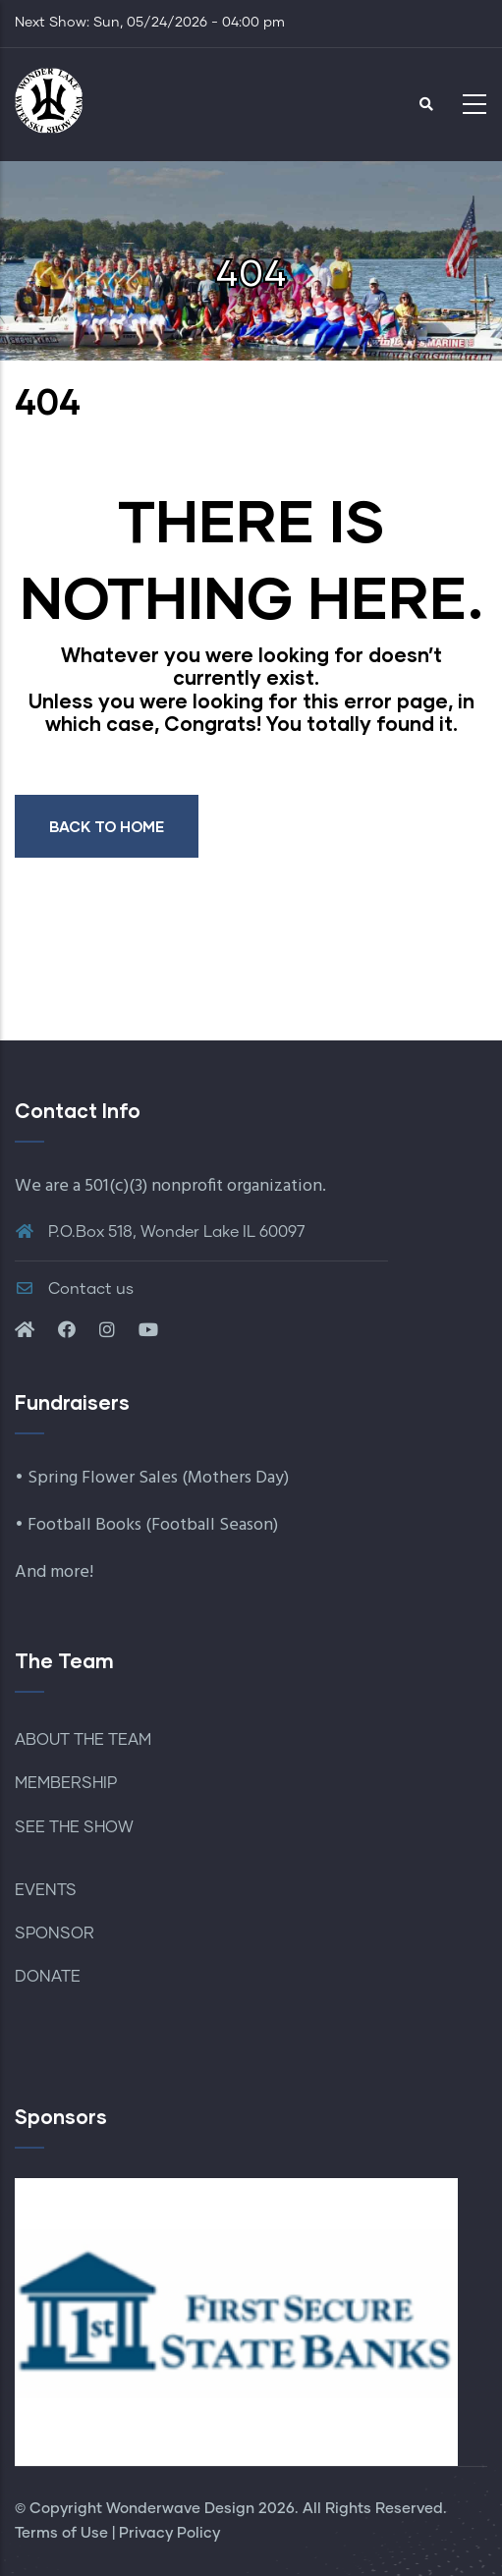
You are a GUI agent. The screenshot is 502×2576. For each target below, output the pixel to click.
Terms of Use (61, 2533)
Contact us (74, 1289)
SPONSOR (54, 1933)
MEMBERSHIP (66, 1783)
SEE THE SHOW (74, 1827)
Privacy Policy (169, 2533)
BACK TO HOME (106, 826)
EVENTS (46, 1890)
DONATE (48, 1977)
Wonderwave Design (180, 2508)
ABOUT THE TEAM (83, 1740)
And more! (54, 1572)
